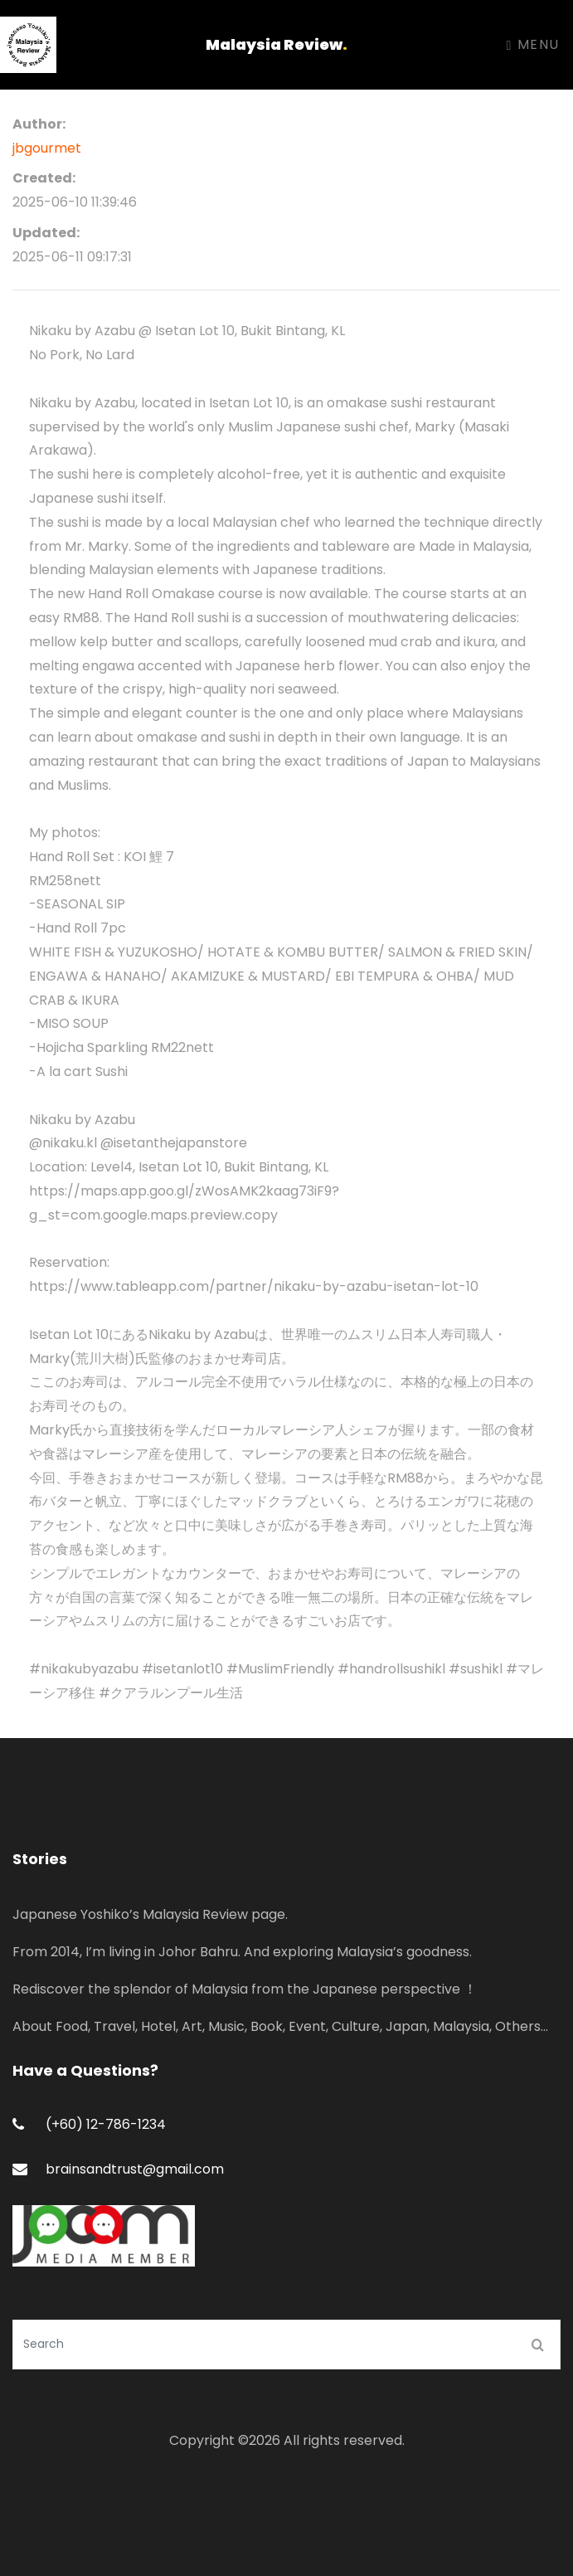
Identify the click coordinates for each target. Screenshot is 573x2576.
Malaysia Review (276, 44)
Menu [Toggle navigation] (533, 44)
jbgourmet (46, 148)
